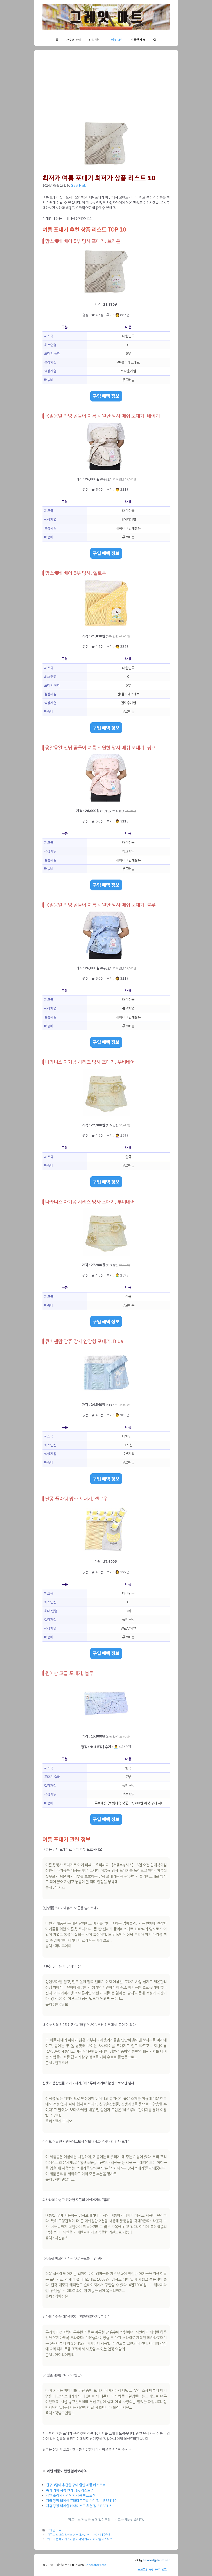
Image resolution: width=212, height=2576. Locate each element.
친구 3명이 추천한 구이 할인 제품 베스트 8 (75, 2485)
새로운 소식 (73, 40)
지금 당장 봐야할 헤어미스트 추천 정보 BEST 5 (78, 2505)
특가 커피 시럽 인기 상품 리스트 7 (69, 2490)
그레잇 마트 (116, 40)
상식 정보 (94, 40)
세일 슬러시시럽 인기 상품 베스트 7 (70, 2495)
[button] (154, 40)
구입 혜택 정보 (106, 396)
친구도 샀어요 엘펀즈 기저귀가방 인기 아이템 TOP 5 (78, 2534)
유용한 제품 (138, 40)
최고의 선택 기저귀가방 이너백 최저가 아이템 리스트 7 (79, 2539)
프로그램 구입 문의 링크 (152, 2569)
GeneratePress (95, 2565)
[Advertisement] (106, 89)
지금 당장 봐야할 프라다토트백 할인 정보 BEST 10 (81, 2500)
